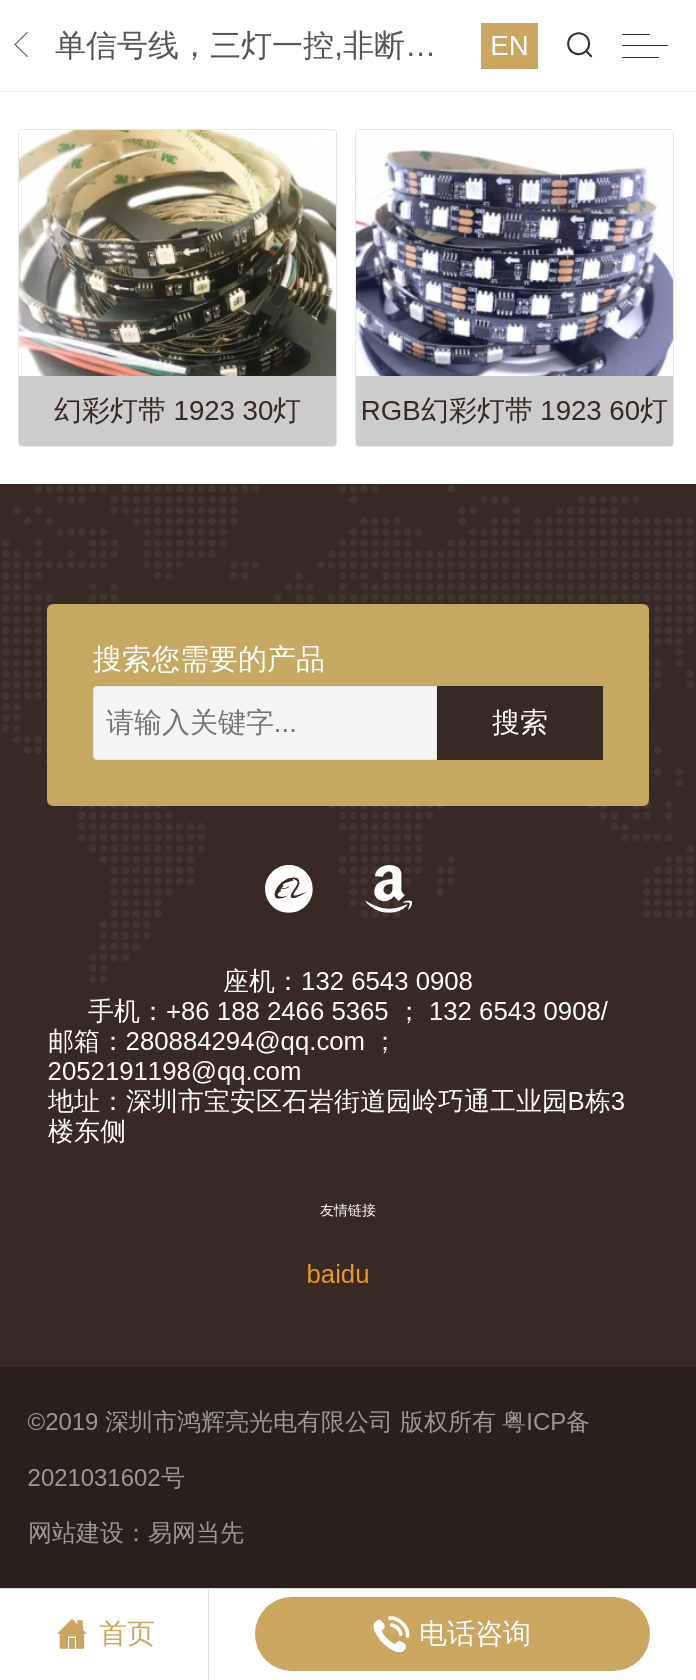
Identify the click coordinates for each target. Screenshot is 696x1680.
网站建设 (76, 1532)
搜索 (520, 722)
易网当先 (196, 1532)
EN (509, 45)
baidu (337, 1274)
